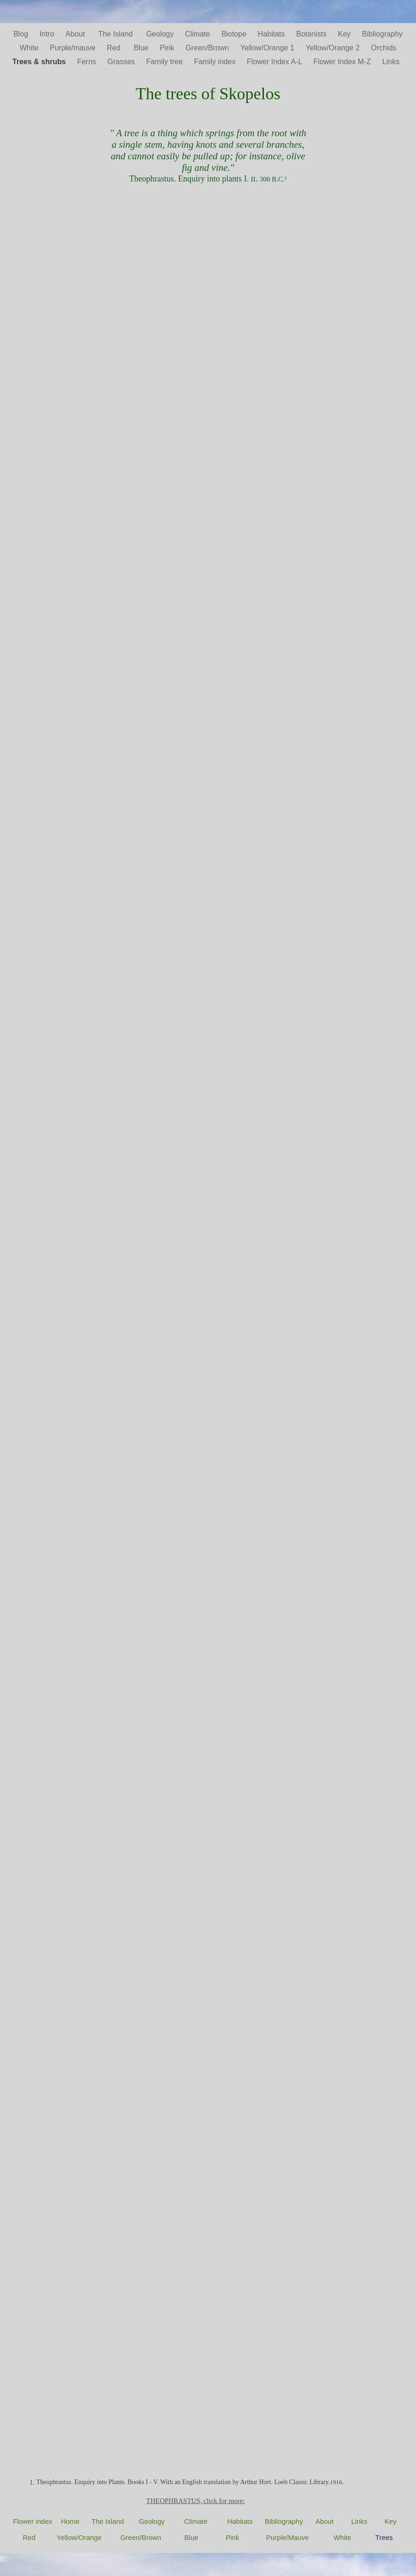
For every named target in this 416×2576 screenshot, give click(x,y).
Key (345, 34)
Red (115, 48)
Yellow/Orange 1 (268, 48)
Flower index (32, 2521)
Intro (47, 34)
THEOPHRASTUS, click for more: (195, 2500)
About (77, 34)
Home (70, 2521)
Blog (21, 34)
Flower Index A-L (275, 62)
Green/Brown (208, 48)
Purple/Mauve (287, 2537)
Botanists (312, 34)
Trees (384, 2537)
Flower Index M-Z (343, 62)
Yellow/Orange (79, 2537)
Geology (161, 34)
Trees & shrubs (40, 62)
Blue (142, 48)
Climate (198, 34)
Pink (168, 48)
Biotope (235, 34)
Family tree (165, 62)
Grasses (122, 62)
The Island (117, 34)
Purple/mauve (74, 48)
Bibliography (382, 34)
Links (393, 62)
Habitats (272, 34)
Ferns (87, 62)
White (29, 48)
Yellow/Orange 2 (333, 48)
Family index (216, 62)
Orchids (383, 48)
